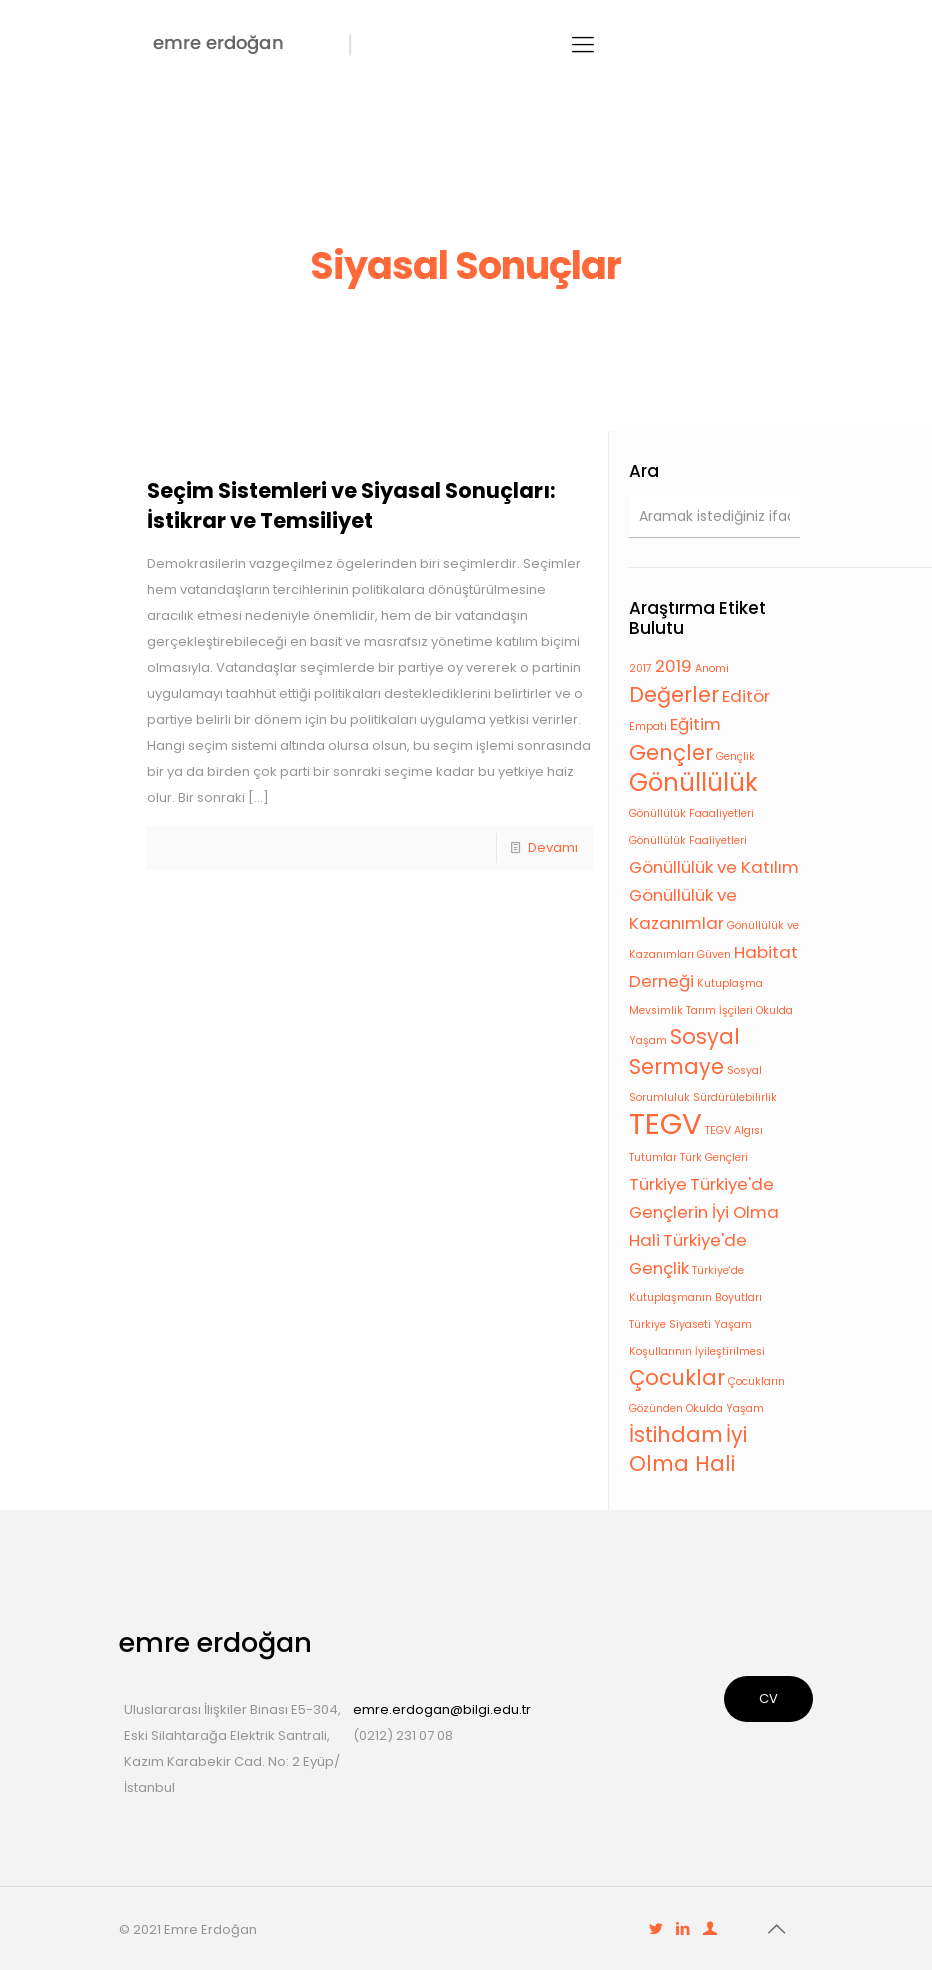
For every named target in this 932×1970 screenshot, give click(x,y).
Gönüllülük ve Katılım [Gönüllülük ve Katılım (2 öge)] (714, 867)
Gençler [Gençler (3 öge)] (671, 752)
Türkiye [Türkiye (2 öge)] (658, 1184)
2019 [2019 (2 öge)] (673, 666)
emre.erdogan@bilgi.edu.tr (442, 1709)
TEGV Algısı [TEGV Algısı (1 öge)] (734, 1130)
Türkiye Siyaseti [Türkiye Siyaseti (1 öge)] (670, 1324)
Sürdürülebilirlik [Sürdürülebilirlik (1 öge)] (735, 1097)
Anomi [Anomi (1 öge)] (712, 668)
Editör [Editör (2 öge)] (746, 696)
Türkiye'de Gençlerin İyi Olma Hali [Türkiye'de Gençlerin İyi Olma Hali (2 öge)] (704, 1212)
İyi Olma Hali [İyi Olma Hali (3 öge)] (688, 1449)
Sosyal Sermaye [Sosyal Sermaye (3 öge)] (684, 1051)
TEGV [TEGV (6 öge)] (665, 1123)
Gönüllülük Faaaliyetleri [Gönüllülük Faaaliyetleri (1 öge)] (691, 813)
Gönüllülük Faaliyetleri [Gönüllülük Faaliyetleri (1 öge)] (688, 840)
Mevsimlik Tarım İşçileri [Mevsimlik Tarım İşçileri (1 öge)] (691, 1010)
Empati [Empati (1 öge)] (648, 726)
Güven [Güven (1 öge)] (714, 954)
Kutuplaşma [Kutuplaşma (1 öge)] (730, 983)
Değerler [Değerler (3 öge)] (674, 694)
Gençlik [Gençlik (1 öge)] (735, 756)
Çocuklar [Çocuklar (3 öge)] (677, 1377)
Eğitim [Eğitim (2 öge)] (695, 724)
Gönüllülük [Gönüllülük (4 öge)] (693, 782)
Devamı (553, 847)
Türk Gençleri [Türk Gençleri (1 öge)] (714, 1157)
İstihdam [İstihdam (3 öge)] (676, 1434)
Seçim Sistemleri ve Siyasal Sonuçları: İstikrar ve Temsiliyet (351, 505)
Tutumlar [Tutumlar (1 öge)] (653, 1157)
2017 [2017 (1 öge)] (640, 668)
